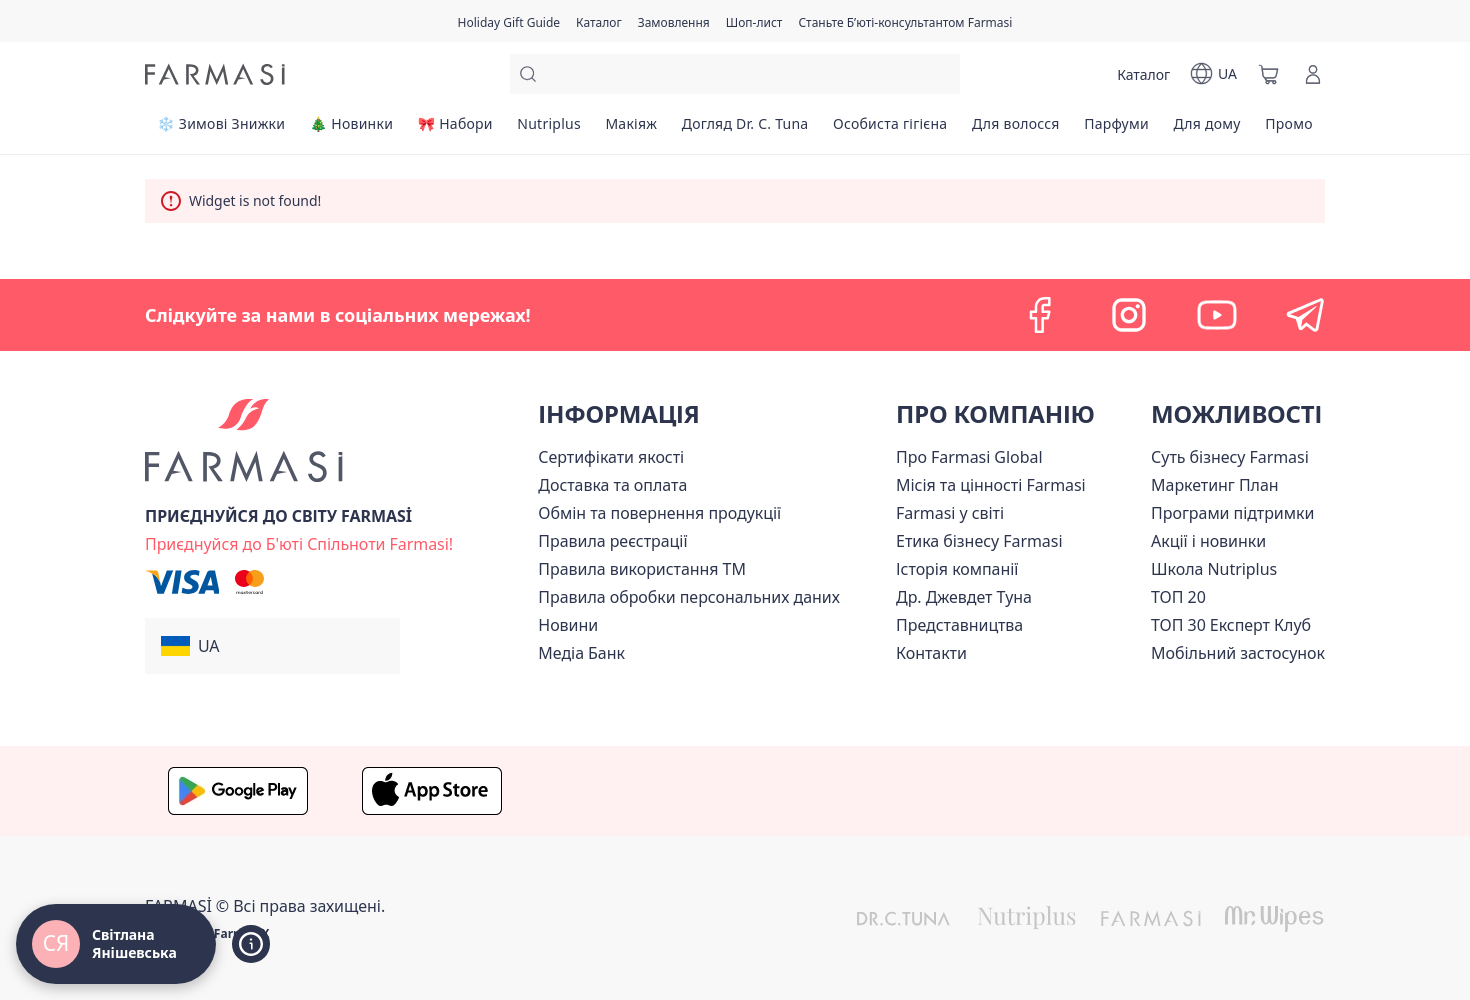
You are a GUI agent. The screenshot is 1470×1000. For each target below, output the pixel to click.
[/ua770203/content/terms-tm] (642, 569)
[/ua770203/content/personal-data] (688, 597)
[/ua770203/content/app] (1238, 653)
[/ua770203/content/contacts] (931, 653)
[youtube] (1217, 315)
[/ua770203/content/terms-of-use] (612, 541)
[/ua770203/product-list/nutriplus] (549, 130)
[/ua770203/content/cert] (611, 457)
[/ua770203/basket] (1269, 74)
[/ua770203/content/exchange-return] (659, 513)
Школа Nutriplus (1214, 569)
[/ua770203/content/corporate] (950, 513)
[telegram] (1305, 315)
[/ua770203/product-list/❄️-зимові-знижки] (221, 130)
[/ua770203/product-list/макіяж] (631, 130)
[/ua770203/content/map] (959, 625)
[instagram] (1129, 315)
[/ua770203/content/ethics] (979, 541)
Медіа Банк (581, 653)
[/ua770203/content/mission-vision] (991, 485)
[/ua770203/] (215, 74)
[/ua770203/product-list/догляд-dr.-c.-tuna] (744, 130)
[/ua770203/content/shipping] (612, 485)
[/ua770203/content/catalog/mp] (1214, 485)
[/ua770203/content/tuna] (964, 597)
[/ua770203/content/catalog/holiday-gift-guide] (509, 21)
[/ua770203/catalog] (599, 21)
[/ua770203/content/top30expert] (1231, 625)
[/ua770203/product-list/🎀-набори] (455, 130)
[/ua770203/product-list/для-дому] (1207, 130)
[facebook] (1041, 315)
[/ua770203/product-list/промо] (1289, 130)
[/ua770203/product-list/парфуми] (1116, 130)
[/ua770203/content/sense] (1230, 457)
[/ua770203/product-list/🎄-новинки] (351, 130)
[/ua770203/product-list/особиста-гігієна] (890, 130)
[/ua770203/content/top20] (1178, 597)
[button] (272, 646)
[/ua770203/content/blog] (568, 625)
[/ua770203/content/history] (957, 569)
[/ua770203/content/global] (969, 457)
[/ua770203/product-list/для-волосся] (1016, 130)
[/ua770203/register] (674, 21)
